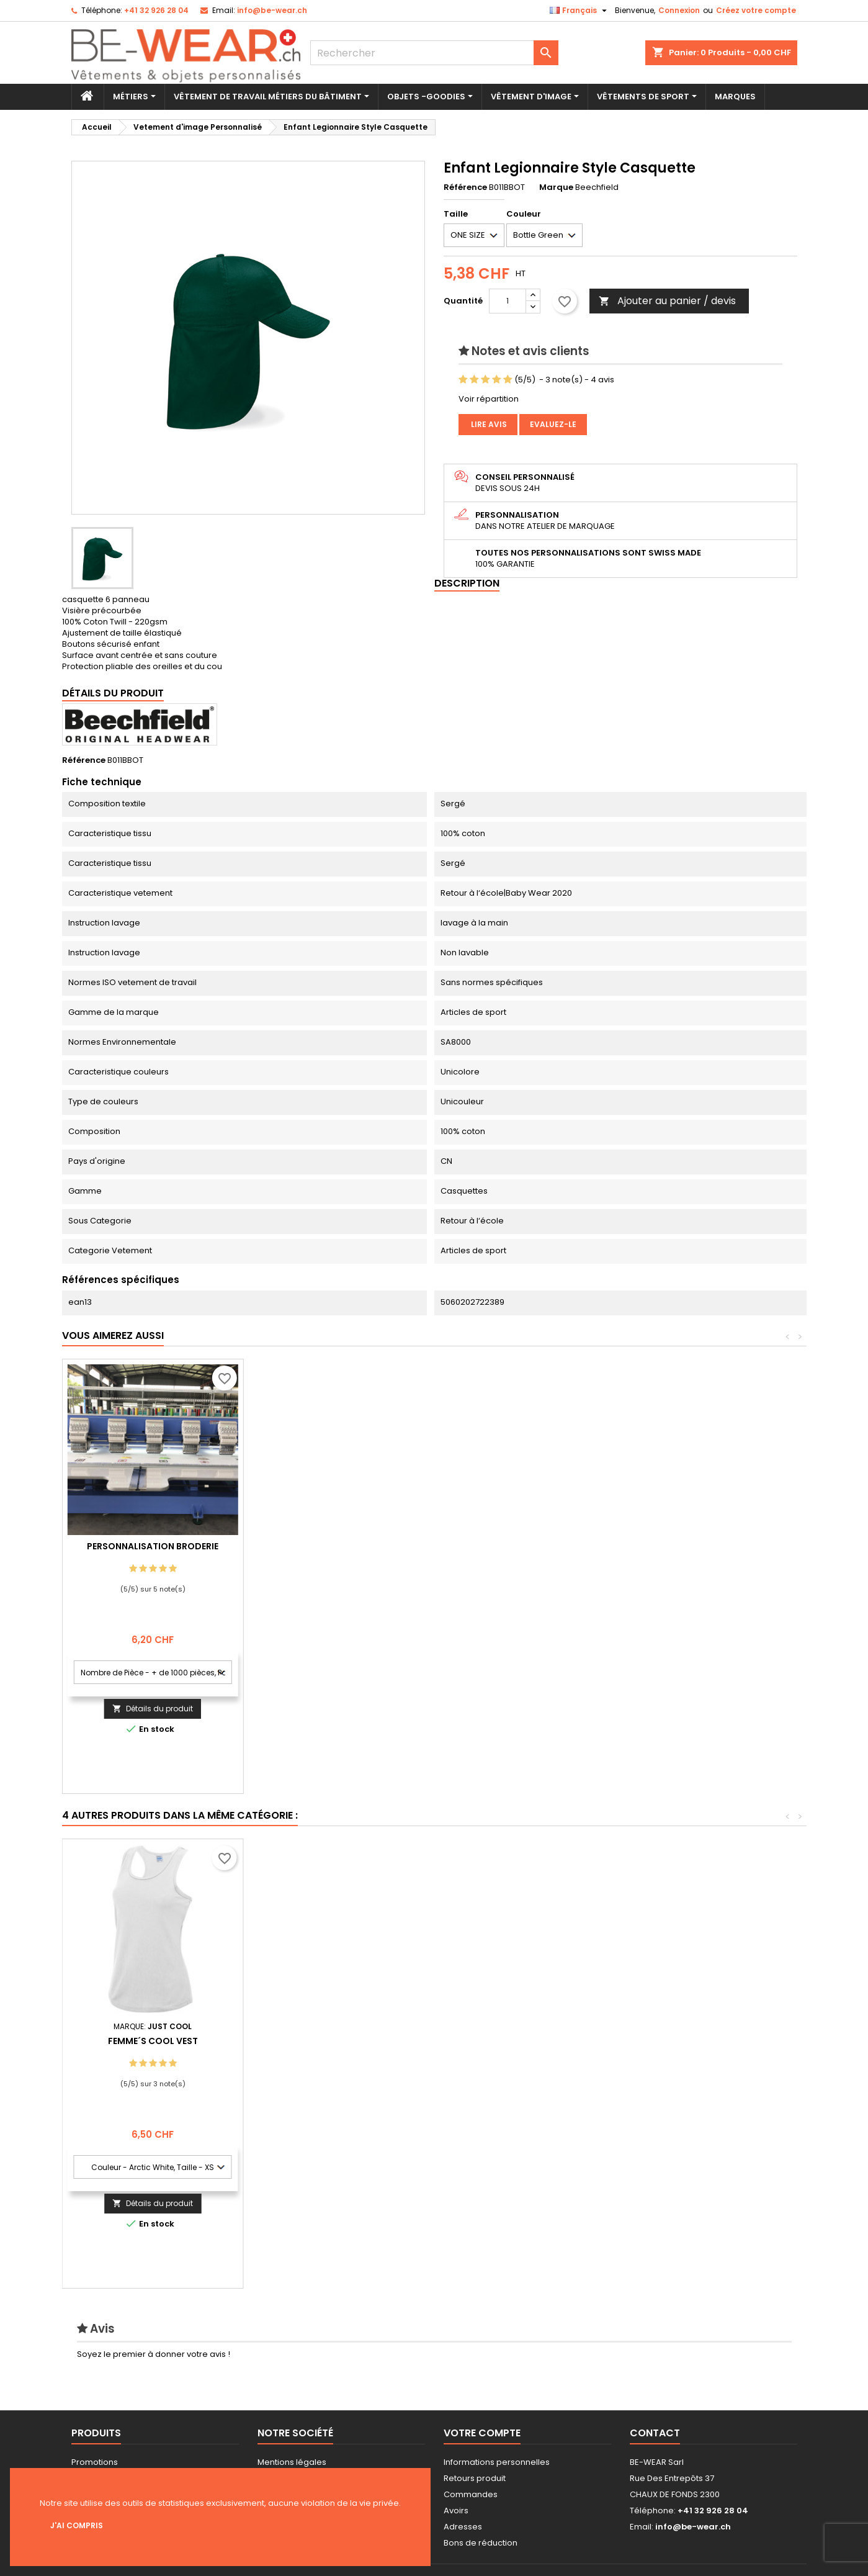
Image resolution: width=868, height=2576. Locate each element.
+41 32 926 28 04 (156, 10)
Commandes (471, 2494)
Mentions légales (291, 2462)
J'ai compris (76, 2525)
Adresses (463, 2527)
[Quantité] (507, 301)
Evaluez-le (553, 424)
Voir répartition (489, 399)
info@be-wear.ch (272, 10)
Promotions (94, 2462)
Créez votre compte (756, 10)
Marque (556, 187)
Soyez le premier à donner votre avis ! (153, 2354)
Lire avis (488, 424)
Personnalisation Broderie (334, 1546)
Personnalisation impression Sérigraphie (152, 1551)
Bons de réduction (480, 2543)
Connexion (679, 10)
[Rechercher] (434, 52)
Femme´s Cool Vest (696, 2041)
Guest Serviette (152, 2041)
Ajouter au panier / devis (667, 301)
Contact (655, 2433)
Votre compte (482, 2433)
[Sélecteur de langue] (580, 10)
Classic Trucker (515, 2041)
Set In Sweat (334, 2041)
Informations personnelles (497, 2462)
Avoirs (456, 2510)
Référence (465, 187)
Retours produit (475, 2478)
